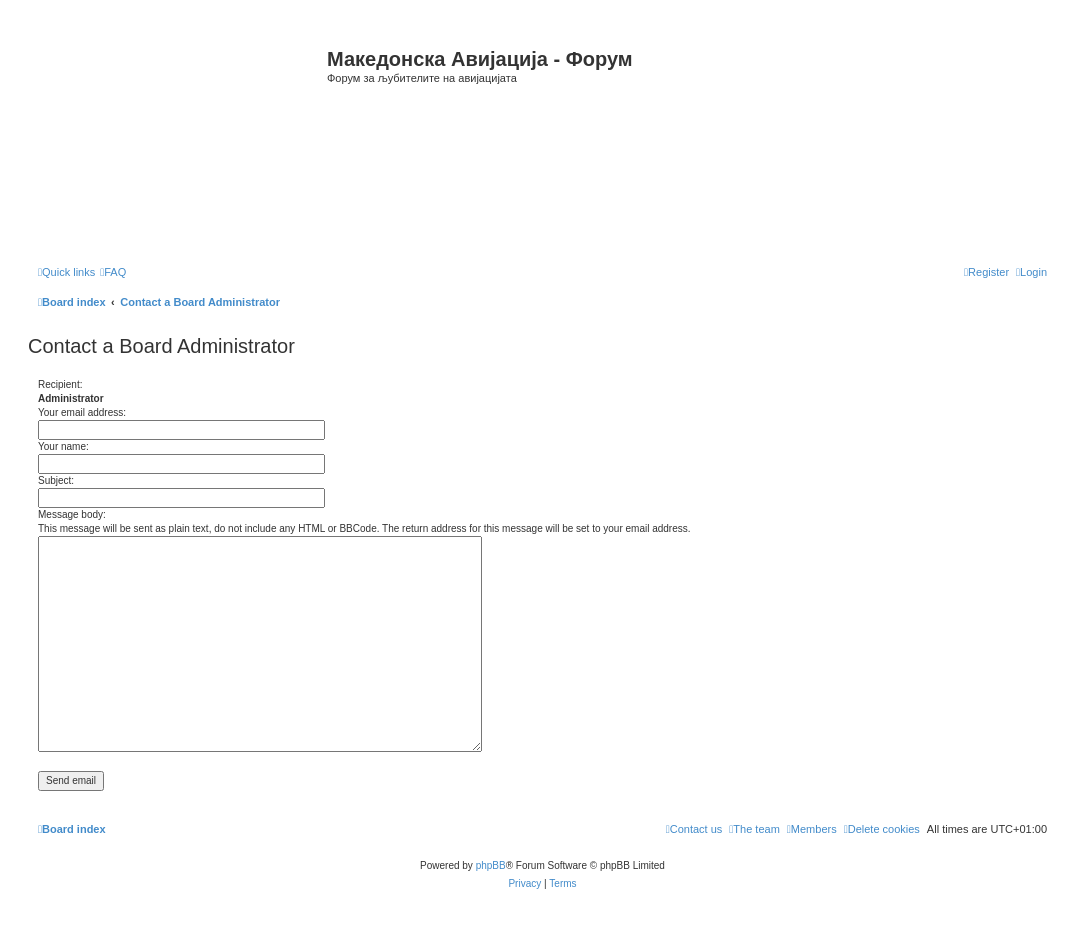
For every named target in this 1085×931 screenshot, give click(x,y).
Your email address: (82, 412)
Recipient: (60, 384)
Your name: (63, 446)
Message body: (72, 514)
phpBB (491, 865)
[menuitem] (113, 272)
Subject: (56, 480)
